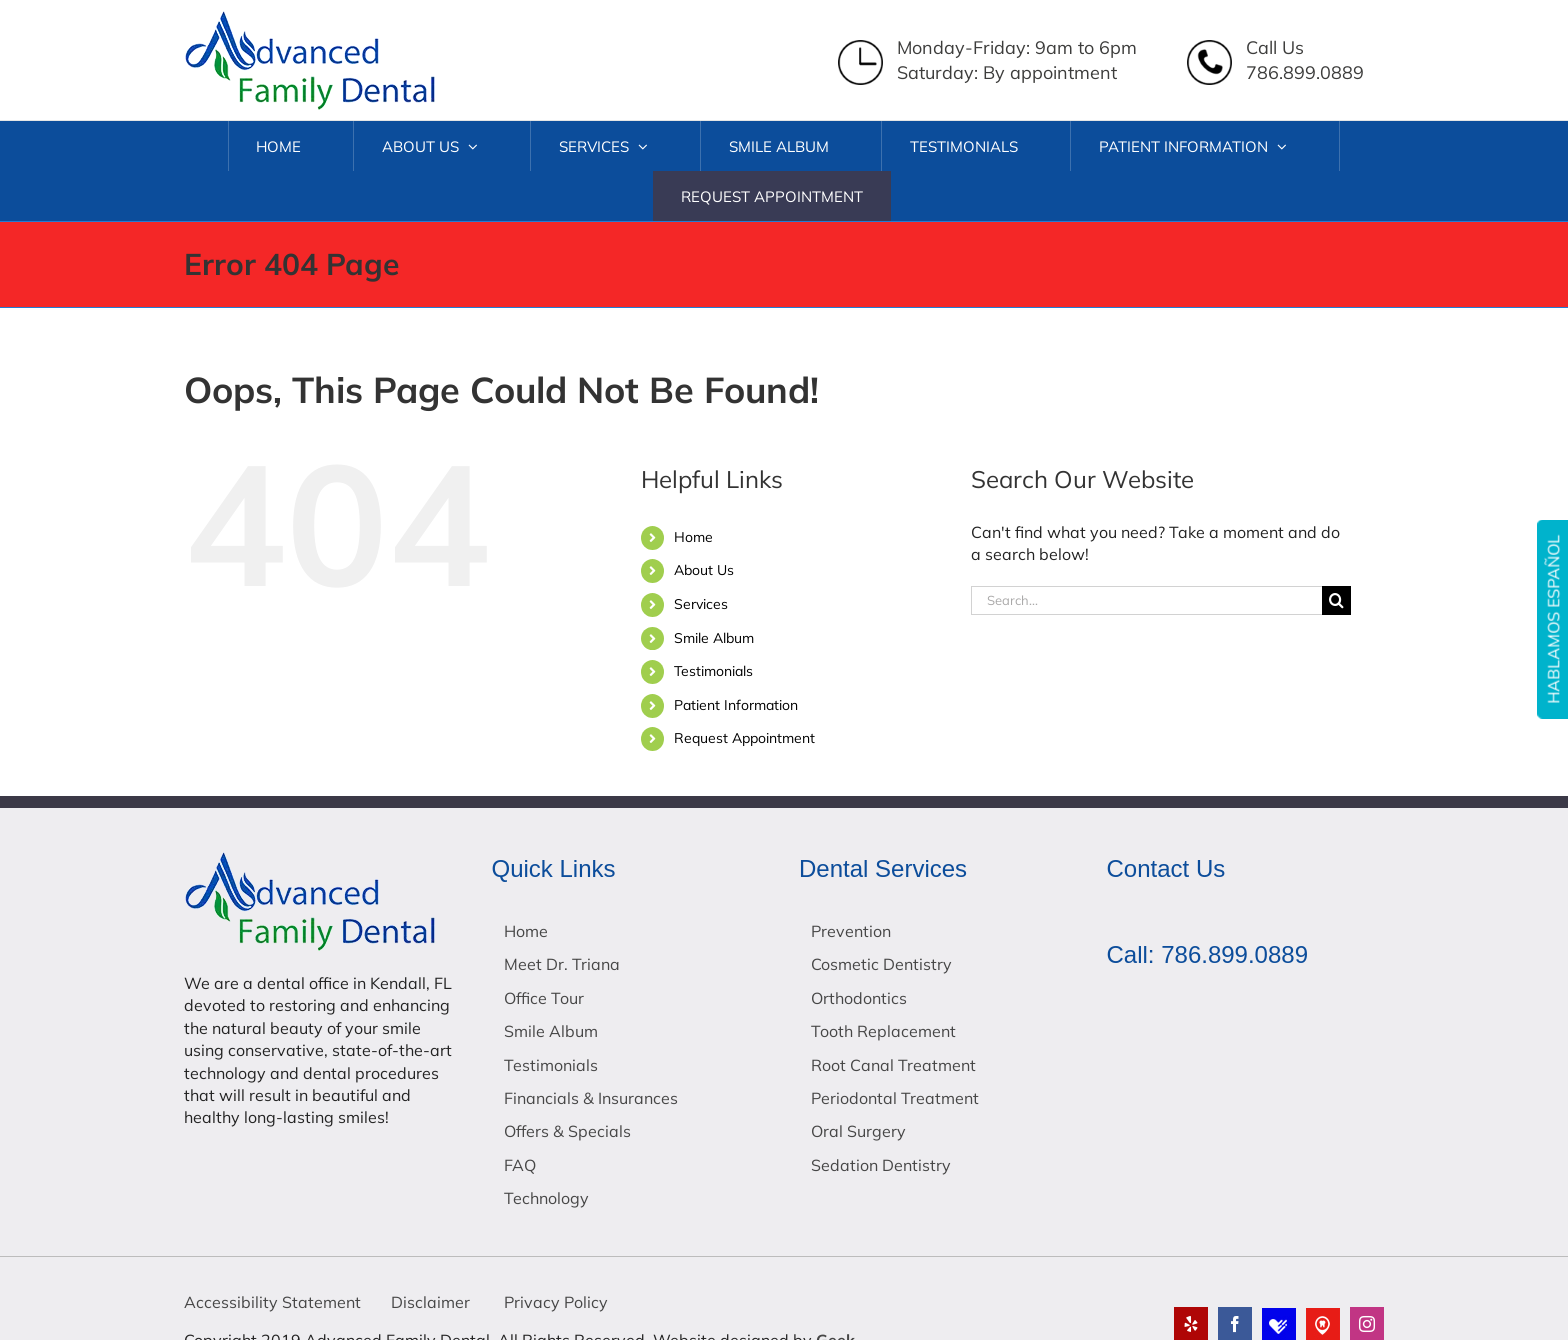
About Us (704, 570)
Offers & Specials (567, 1131)
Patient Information (736, 705)
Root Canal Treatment (893, 1065)
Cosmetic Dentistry (881, 964)
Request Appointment (744, 738)
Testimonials (713, 671)
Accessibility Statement (272, 1302)
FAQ (520, 1165)
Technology (546, 1198)
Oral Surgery (858, 1131)
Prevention (851, 931)
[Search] (1336, 600)
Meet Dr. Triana (562, 964)
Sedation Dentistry (881, 1165)
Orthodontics (859, 998)
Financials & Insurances (591, 1098)
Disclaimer (430, 1302)
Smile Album (714, 638)
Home (693, 537)
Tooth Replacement (883, 1031)
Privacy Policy (554, 1302)
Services (701, 604)
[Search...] (1146, 600)
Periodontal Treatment (895, 1098)
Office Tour (544, 998)
